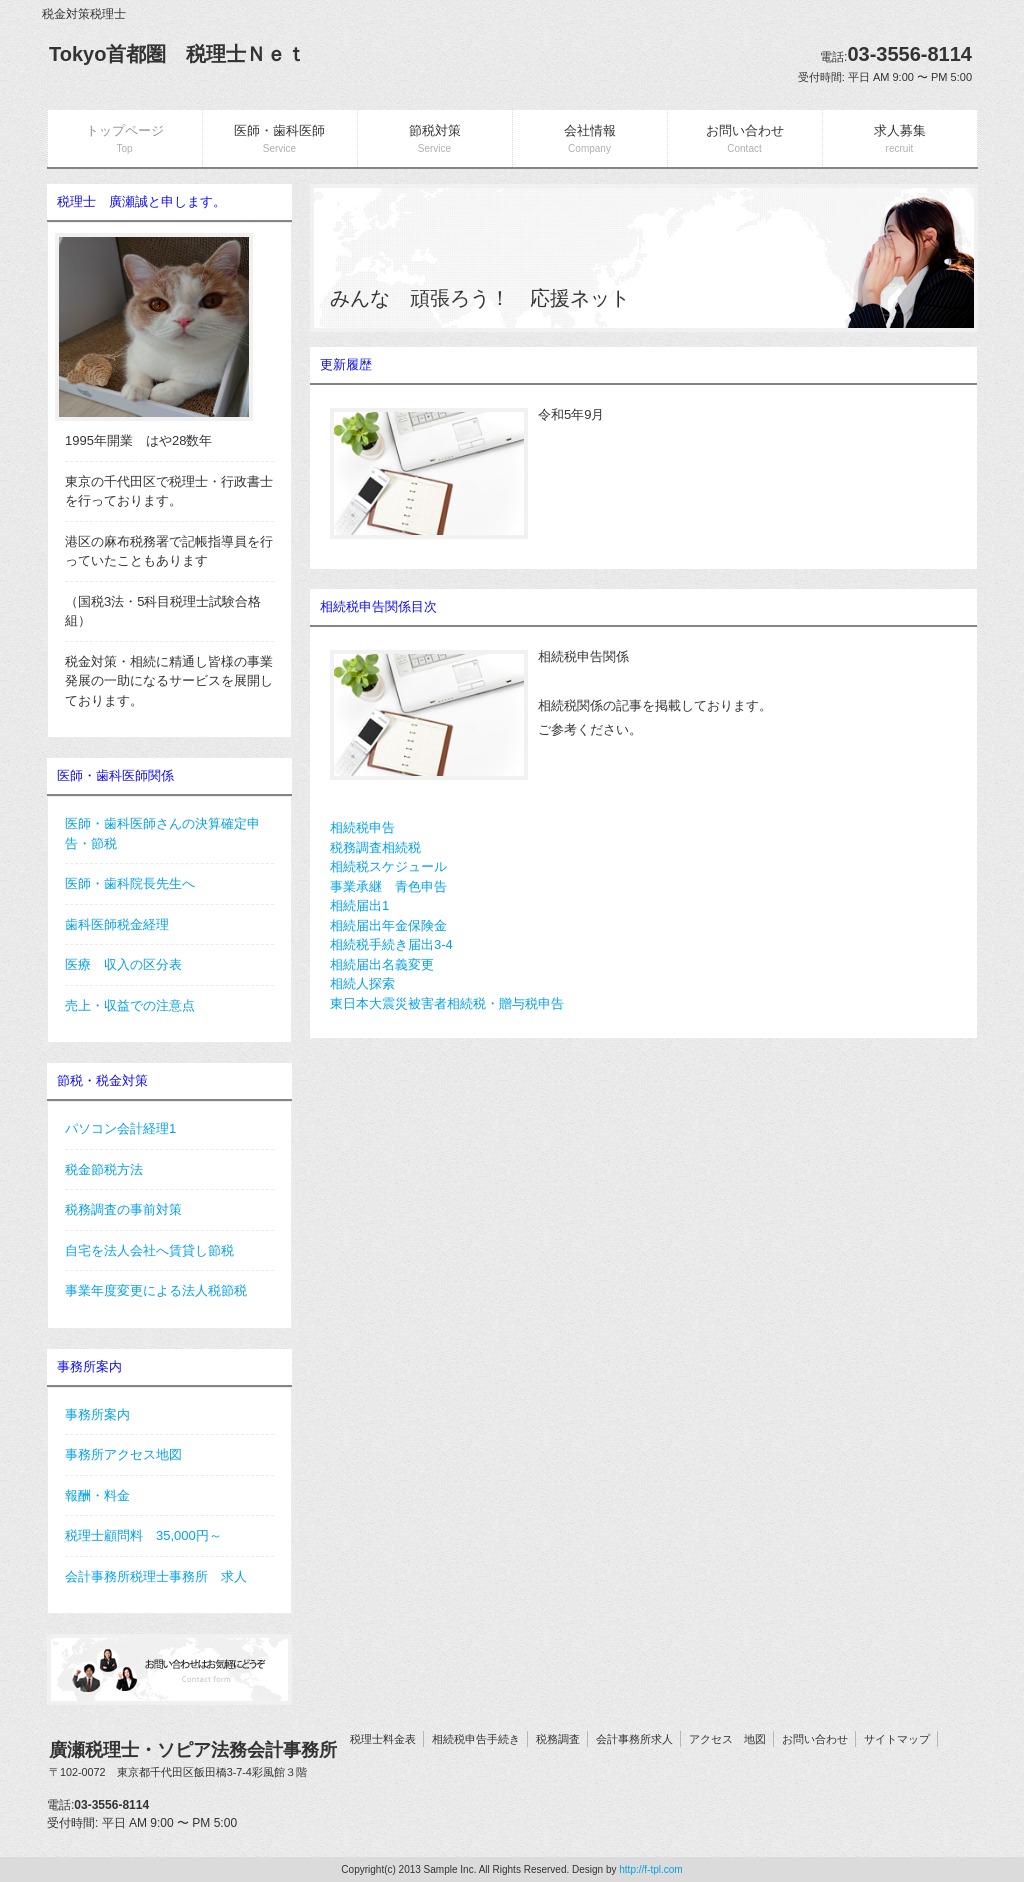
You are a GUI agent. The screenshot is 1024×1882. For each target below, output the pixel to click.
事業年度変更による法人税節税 (156, 1290)
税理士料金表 (383, 1739)
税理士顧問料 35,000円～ (143, 1535)
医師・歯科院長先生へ (130, 883)
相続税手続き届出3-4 (391, 944)
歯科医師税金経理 (117, 924)
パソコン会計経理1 (120, 1128)
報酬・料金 (97, 1495)
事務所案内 (97, 1414)
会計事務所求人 (634, 1739)
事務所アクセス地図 (123, 1454)
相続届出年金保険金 (388, 925)
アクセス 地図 (727, 1739)
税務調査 (558, 1739)
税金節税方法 (104, 1169)
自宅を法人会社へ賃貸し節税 (149, 1250)
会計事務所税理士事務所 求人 (156, 1576)
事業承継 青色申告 (388, 886)
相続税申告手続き (476, 1739)
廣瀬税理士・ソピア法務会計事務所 (193, 1760)
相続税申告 (362, 827)
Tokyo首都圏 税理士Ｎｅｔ (177, 54)
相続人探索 (362, 983)
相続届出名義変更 (382, 964)
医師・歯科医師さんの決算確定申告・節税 (162, 833)
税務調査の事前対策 (123, 1209)
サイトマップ (897, 1739)
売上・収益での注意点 (130, 1005)
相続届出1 (359, 905)
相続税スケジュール (388, 866)
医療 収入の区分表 (123, 964)
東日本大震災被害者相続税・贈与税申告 (447, 1003)
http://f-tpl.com (650, 1869)
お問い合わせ (815, 1739)
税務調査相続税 (375, 847)
